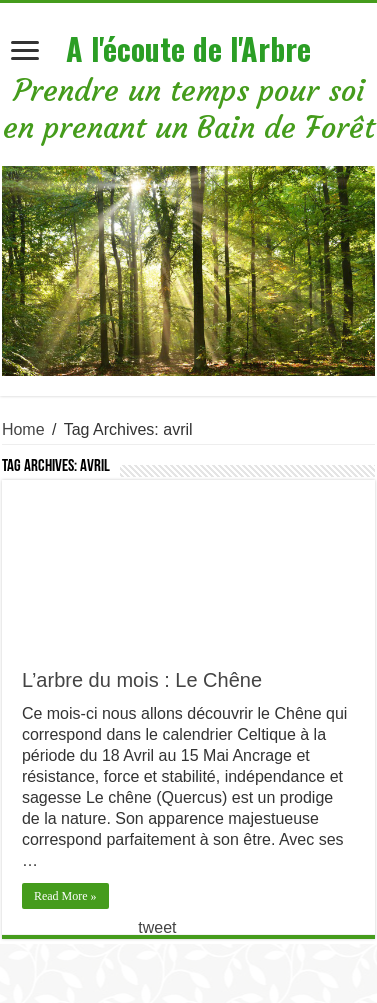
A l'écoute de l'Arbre (188, 48)
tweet (157, 927)
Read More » (65, 896)
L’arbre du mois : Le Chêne (142, 680)
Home (23, 429)
